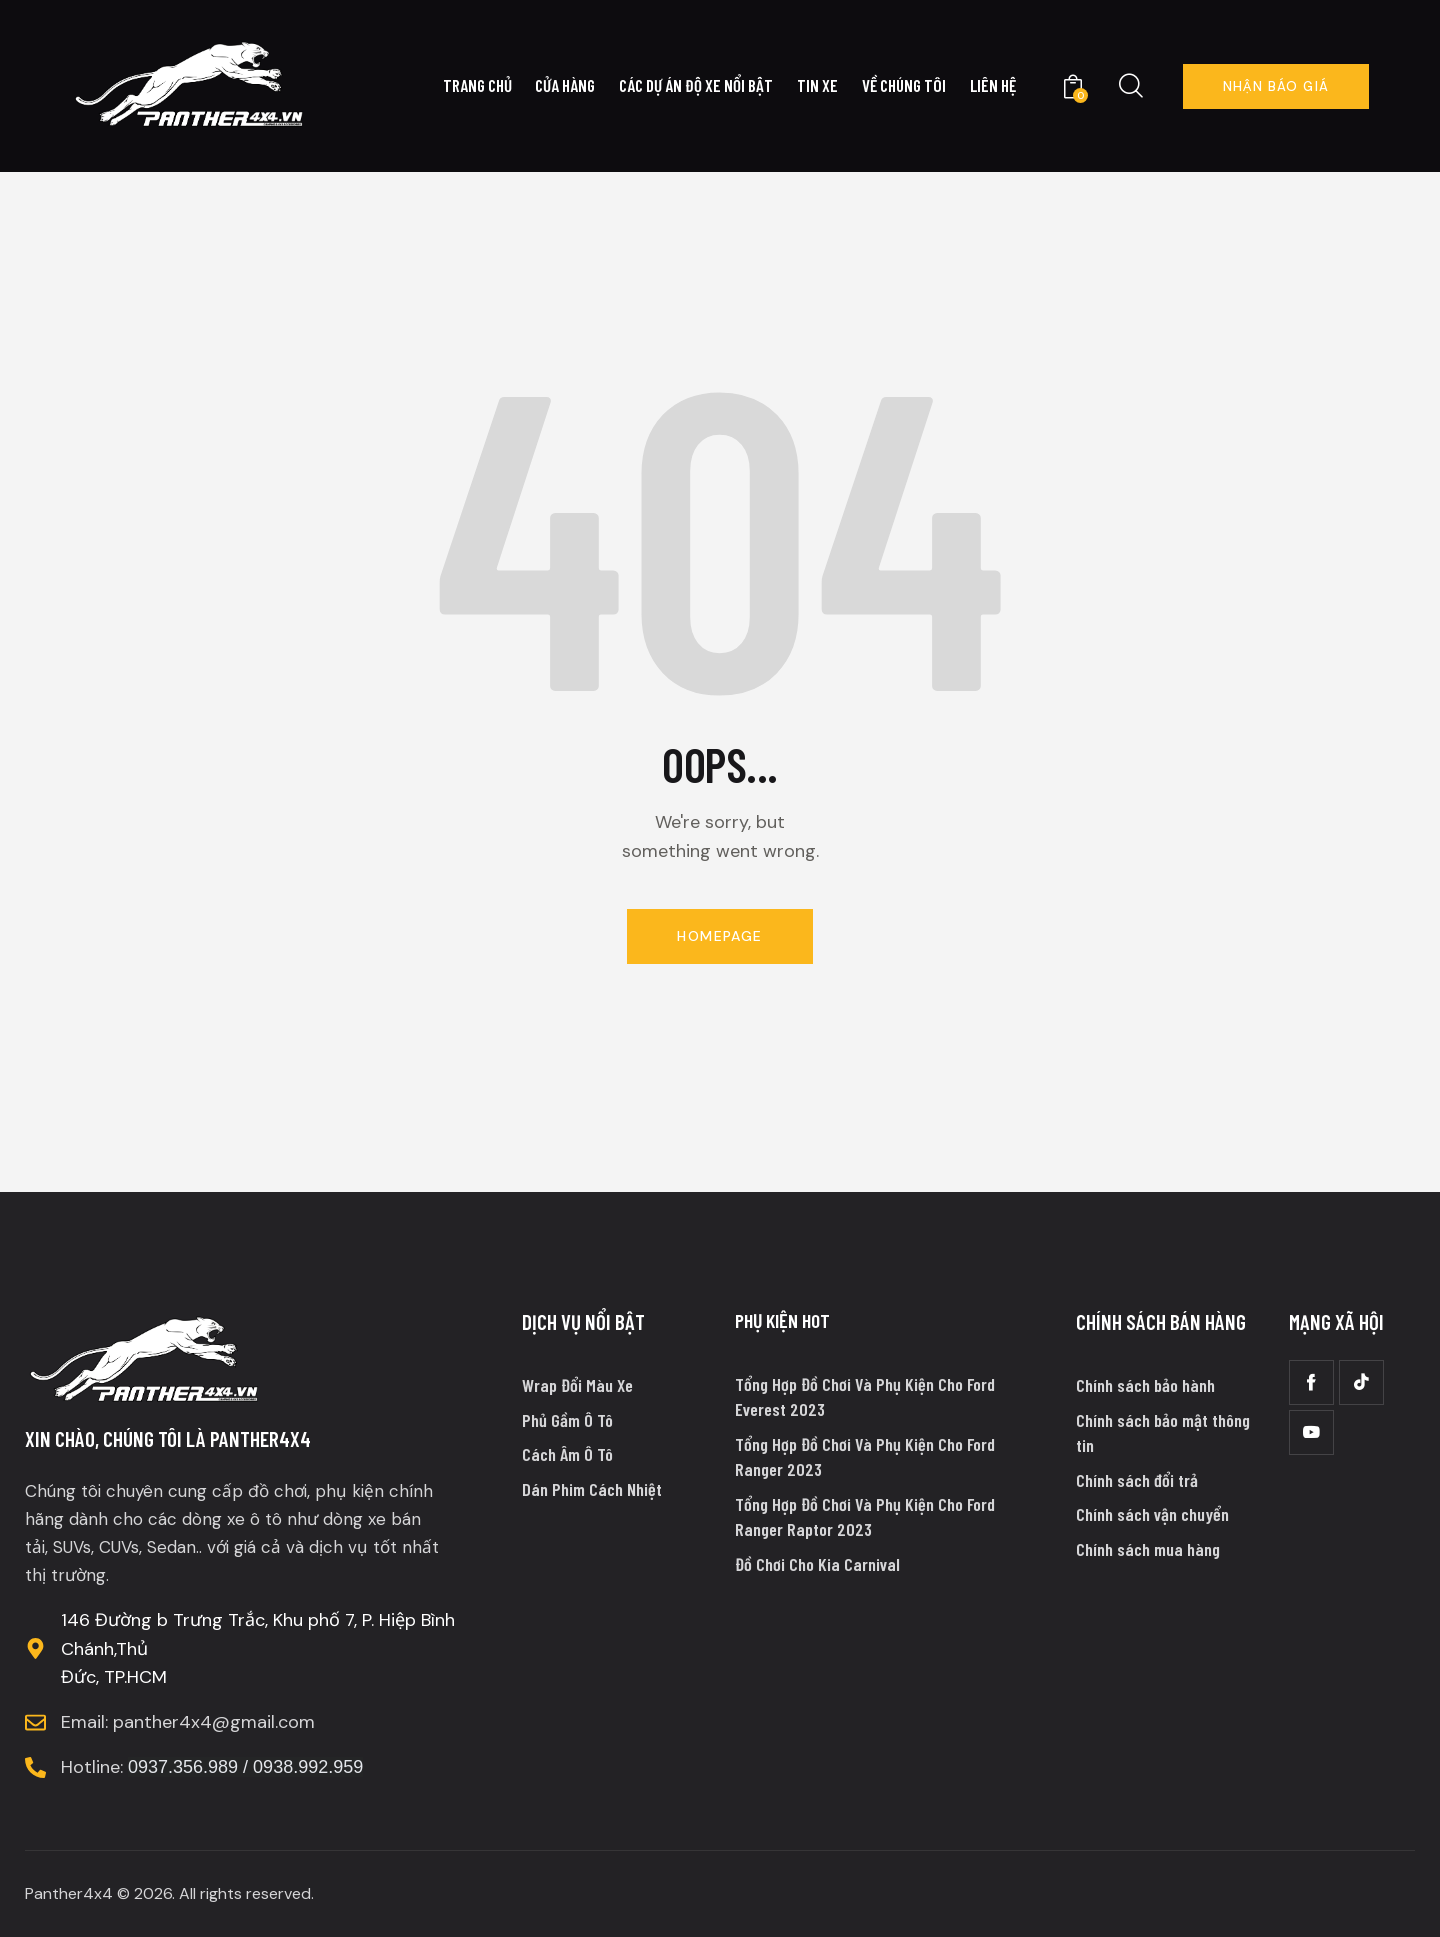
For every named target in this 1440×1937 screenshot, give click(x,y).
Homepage (719, 936)
